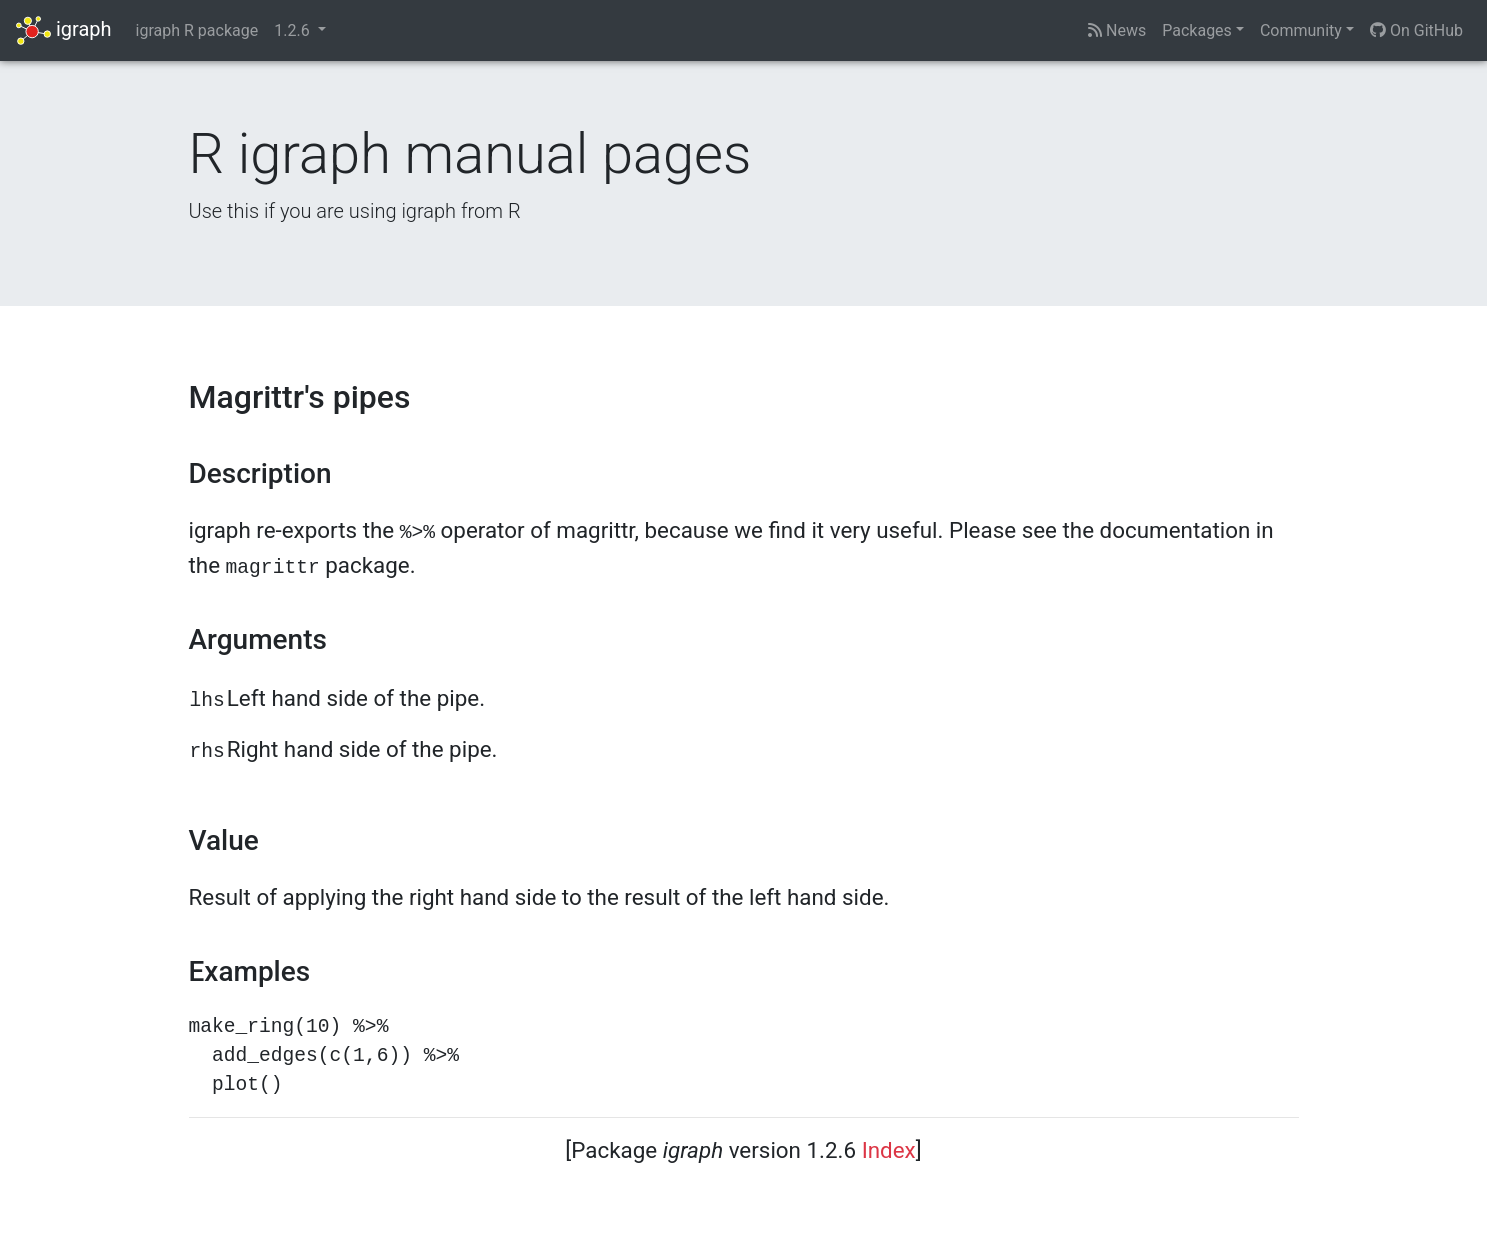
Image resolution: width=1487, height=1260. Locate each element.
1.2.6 (293, 30)
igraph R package (197, 30)
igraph (64, 30)
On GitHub (1416, 30)
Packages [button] (1197, 30)
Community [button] (1301, 30)
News (1117, 30)
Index (889, 1150)
